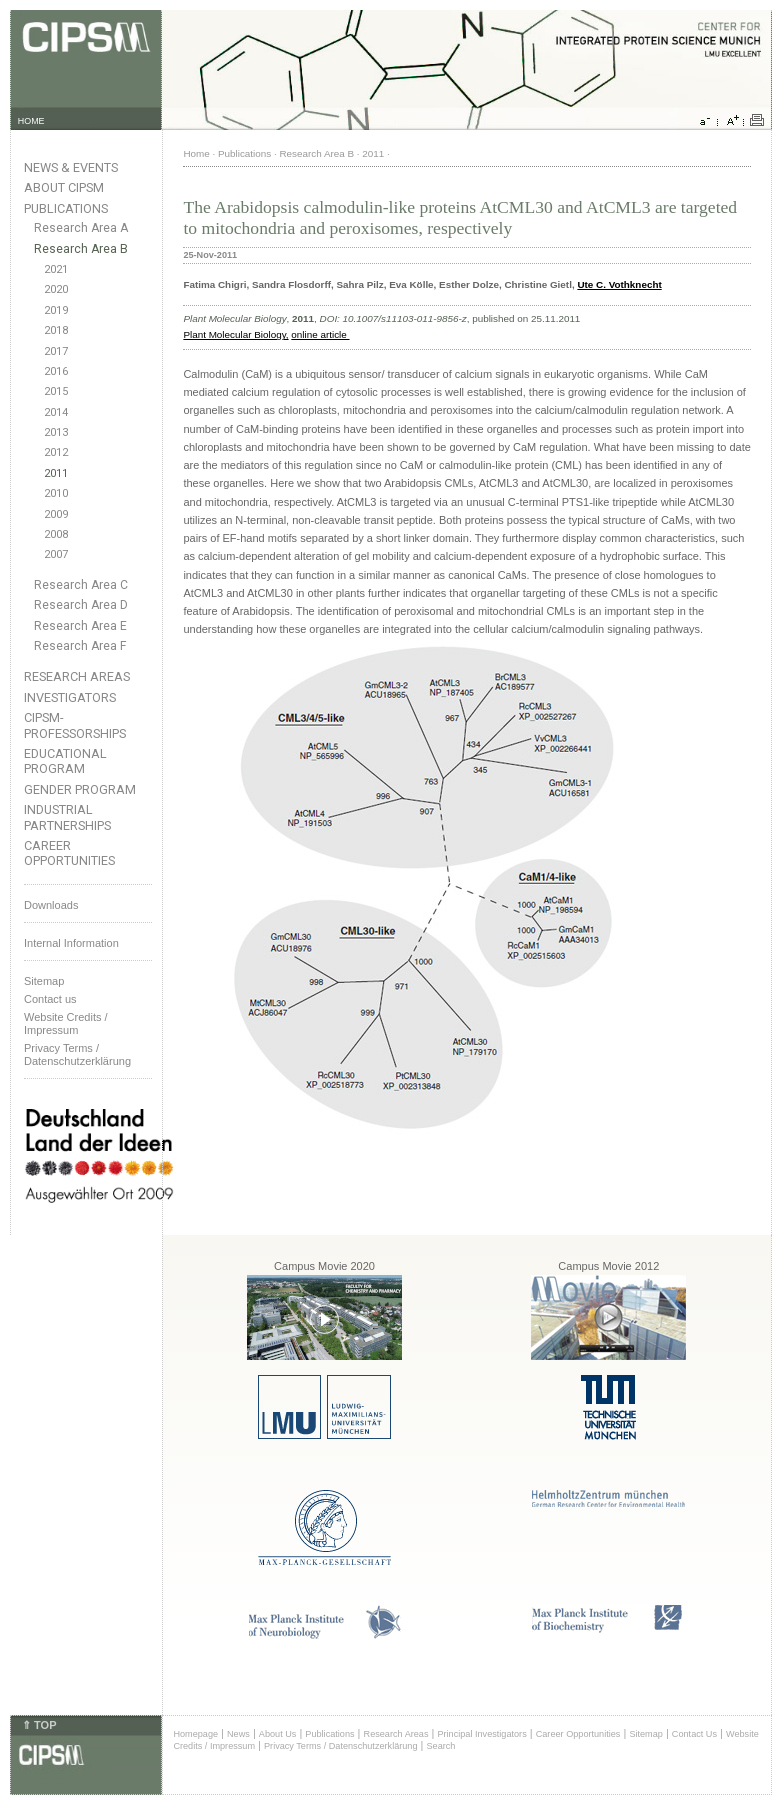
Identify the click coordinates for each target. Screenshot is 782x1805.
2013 (56, 432)
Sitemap (44, 981)
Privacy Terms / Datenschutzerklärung (77, 1054)
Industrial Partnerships (67, 817)
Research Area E (80, 626)
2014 (56, 412)
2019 (56, 310)
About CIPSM (64, 187)
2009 (56, 514)
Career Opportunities (69, 853)
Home (196, 153)
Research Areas (77, 676)
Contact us (50, 999)
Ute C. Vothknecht (619, 284)
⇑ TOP (39, 1725)
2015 (56, 391)
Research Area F (80, 646)
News (238, 1734)
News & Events (71, 167)
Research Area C (81, 585)
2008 (56, 534)
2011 (56, 473)
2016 (56, 371)
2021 (56, 269)
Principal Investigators (481, 1734)
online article (320, 334)
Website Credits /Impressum (66, 1023)
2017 (56, 351)
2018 (56, 330)
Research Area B (81, 249)
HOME (31, 121)
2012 (56, 452)
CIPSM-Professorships (75, 725)
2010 (56, 493)
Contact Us (694, 1734)
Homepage (195, 1734)
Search (441, 1746)
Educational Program (65, 761)
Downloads (51, 905)
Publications (66, 208)
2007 (56, 554)
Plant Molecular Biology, (235, 334)
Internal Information (71, 943)
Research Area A (81, 228)
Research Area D (81, 605)
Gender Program (80, 789)
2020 (56, 289)
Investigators (70, 697)
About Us (278, 1734)
